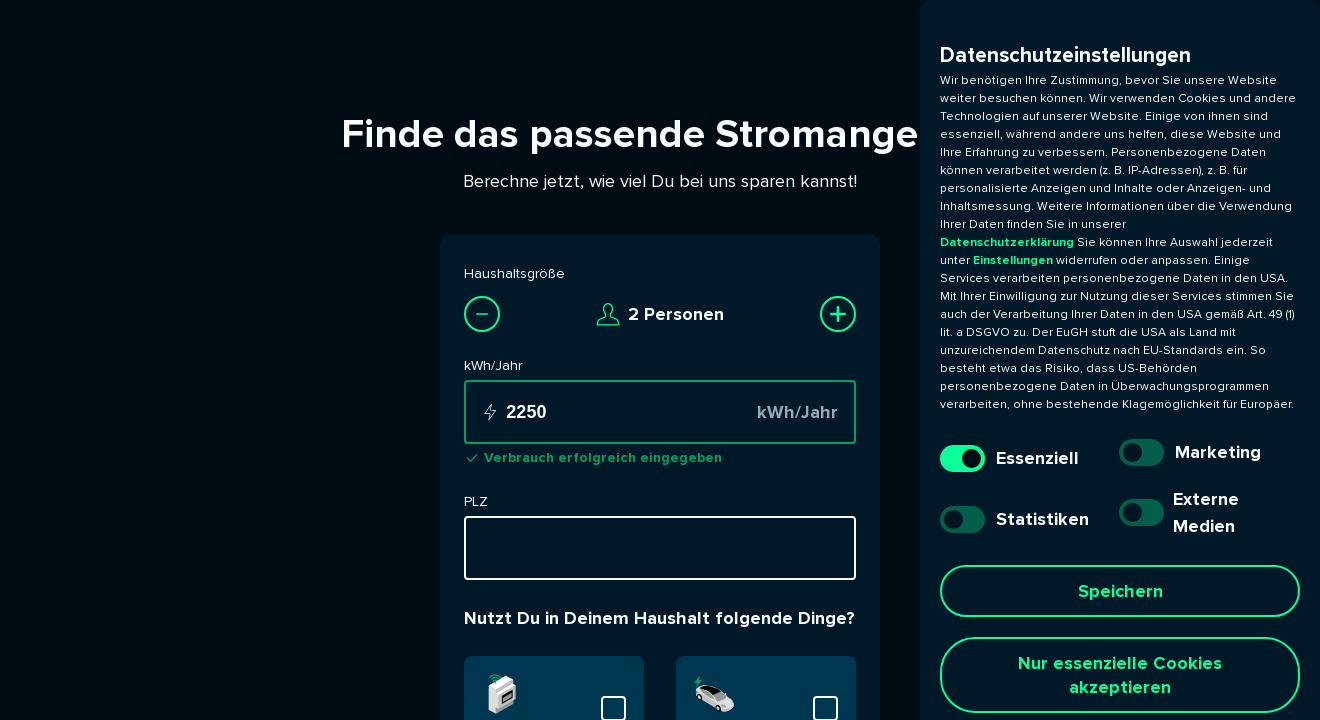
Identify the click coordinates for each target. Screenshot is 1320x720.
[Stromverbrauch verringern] (482, 314)
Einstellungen (1013, 260)
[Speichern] (1120, 591)
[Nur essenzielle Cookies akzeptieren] (1120, 675)
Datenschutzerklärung (1008, 242)
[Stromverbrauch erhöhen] (838, 314)
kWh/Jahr (493, 365)
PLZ (476, 501)
